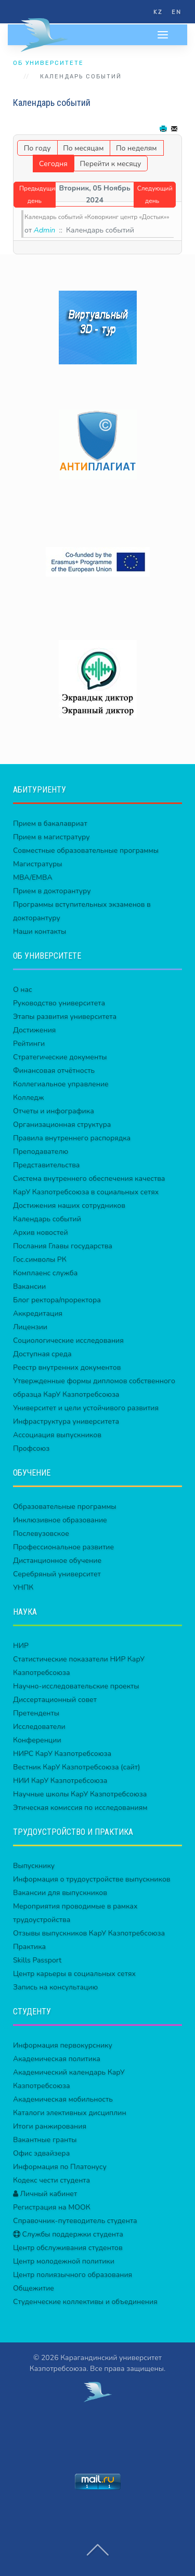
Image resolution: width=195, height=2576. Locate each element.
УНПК (23, 1587)
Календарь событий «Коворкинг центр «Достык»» (96, 217)
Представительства (46, 1165)
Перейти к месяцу (110, 164)
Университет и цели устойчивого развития (86, 1408)
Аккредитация (37, 1313)
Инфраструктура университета (66, 1421)
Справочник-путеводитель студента (75, 2221)
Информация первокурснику (62, 2045)
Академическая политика (56, 2059)
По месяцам (83, 148)
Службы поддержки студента (68, 2234)
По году (37, 148)
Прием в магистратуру (51, 837)
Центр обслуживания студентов (68, 2248)
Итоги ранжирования (49, 2126)
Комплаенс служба (45, 1273)
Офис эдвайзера (41, 2153)
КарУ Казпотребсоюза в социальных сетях (86, 1192)
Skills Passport (37, 1960)
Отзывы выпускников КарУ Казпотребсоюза (89, 1933)
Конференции (37, 1740)
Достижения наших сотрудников (69, 1205)
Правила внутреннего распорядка (72, 1138)
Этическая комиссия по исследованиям (80, 1807)
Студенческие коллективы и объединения (85, 2302)
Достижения (34, 1030)
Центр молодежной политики (63, 2261)
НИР (21, 1646)
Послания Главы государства (62, 1246)
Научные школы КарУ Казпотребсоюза (80, 1794)
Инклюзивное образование (60, 1520)
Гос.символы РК (40, 1259)
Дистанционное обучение (57, 1560)
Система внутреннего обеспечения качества (89, 1178)
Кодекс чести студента (51, 2180)
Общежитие (33, 2288)
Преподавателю (40, 1151)
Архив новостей (40, 1232)
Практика (29, 1947)
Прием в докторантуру (52, 891)
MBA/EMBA (33, 877)
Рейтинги (29, 1043)
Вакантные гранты (45, 2140)
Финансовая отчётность (54, 1070)
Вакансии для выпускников (60, 1893)
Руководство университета (59, 1003)
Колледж (28, 1097)
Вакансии (29, 1286)
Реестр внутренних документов (67, 1367)
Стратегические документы (60, 1057)
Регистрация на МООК (51, 2207)
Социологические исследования (68, 1340)
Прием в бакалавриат (50, 823)
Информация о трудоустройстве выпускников (91, 1879)
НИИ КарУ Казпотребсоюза (60, 1781)
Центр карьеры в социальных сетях (74, 1974)
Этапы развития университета (64, 1016)
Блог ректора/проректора (57, 1300)
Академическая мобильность (63, 2099)
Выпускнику (34, 1866)
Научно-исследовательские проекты (76, 1686)
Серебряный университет (57, 1574)
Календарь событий (47, 1219)
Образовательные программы (64, 1506)
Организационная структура (62, 1124)
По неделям (136, 148)
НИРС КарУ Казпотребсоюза (62, 1754)
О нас (22, 989)
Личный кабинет (45, 2194)
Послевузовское (41, 1533)
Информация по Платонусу (60, 2167)
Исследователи (39, 1727)
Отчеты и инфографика (53, 1111)
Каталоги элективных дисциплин (69, 2113)
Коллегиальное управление (61, 1084)
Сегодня (53, 164)
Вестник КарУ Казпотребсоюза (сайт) (76, 1767)
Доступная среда (42, 1354)
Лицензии (30, 1327)
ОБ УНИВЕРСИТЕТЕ (48, 63)
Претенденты (36, 1713)
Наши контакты (39, 931)
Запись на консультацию (55, 1987)
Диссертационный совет (55, 1700)
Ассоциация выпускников (57, 1435)
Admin (44, 230)
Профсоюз (31, 1448)
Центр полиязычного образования (72, 2275)
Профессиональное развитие (63, 1547)
